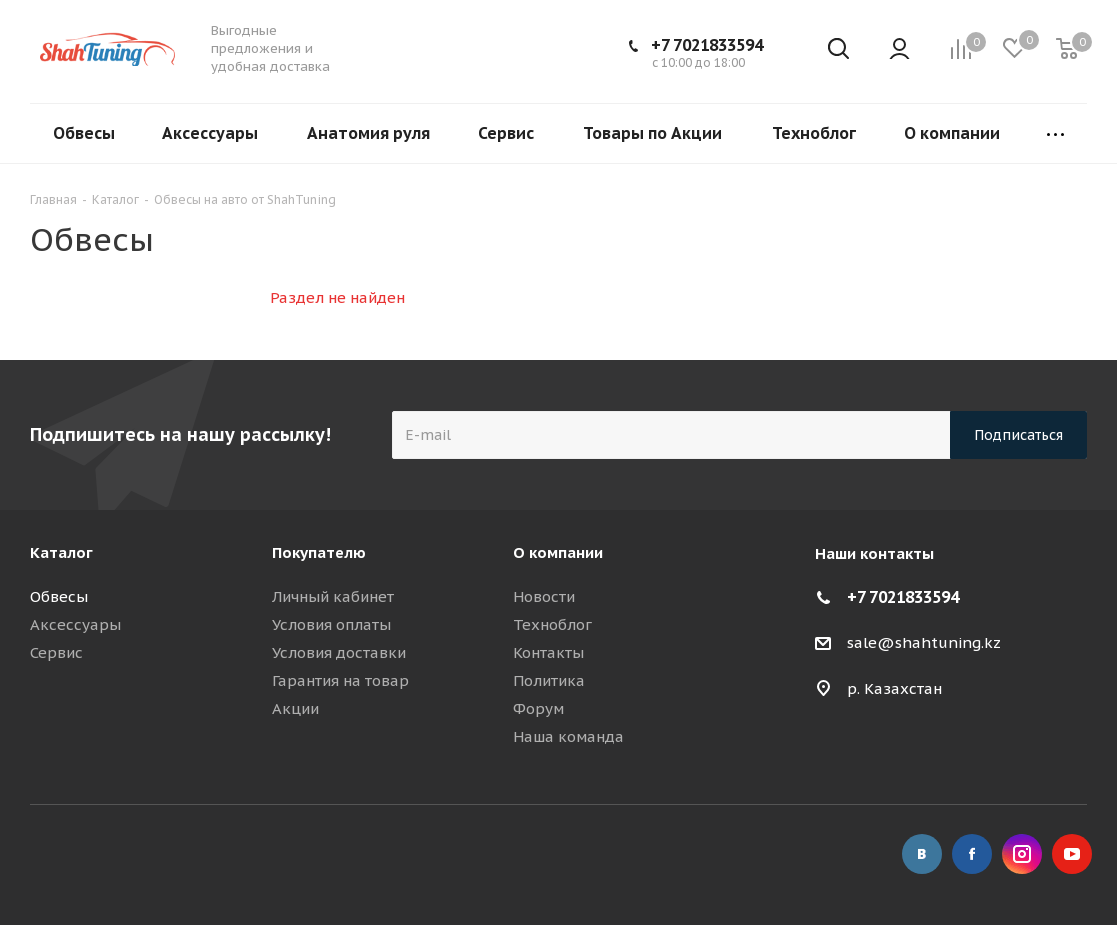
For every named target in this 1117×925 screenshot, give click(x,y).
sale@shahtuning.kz (924, 642)
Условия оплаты (331, 624)
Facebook (972, 854)
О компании (558, 552)
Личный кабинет (333, 596)
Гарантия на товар (340, 680)
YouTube (1072, 854)
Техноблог (552, 624)
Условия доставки (339, 652)
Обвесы (59, 596)
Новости (544, 596)
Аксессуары (75, 624)
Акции (295, 708)
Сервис (56, 652)
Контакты (548, 652)
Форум (538, 708)
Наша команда (568, 736)
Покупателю (319, 552)
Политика (549, 680)
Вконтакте (922, 854)
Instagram (1022, 854)
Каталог (61, 552)
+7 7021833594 (707, 45)
